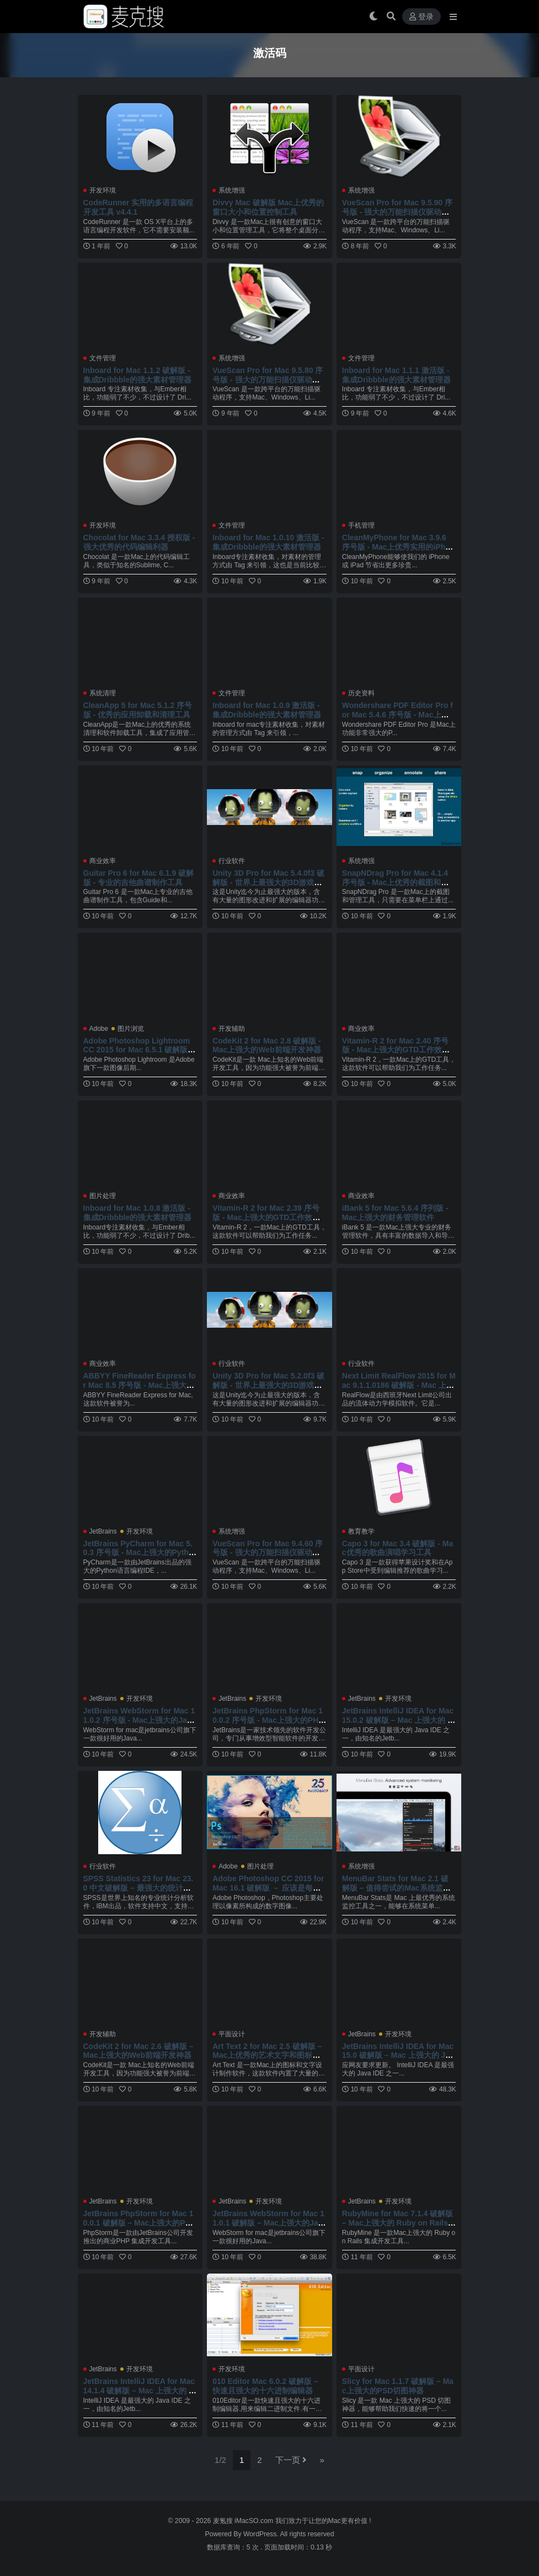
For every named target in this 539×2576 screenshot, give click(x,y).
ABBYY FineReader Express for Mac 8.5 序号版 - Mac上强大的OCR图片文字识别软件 (139, 1385)
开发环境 (102, 190)
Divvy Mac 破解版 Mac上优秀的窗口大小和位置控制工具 (268, 207)
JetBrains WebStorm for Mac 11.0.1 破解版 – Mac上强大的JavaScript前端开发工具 (268, 2223)
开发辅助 (231, 1028)
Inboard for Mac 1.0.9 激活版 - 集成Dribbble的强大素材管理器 (266, 710)
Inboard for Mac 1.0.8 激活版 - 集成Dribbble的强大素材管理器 (137, 1213)
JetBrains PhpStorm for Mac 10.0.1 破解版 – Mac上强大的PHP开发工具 (139, 2223)
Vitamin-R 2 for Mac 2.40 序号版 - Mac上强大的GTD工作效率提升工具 (396, 1050)
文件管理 (102, 358)
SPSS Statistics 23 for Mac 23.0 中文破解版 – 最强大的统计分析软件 (138, 1888)
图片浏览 (131, 1028)
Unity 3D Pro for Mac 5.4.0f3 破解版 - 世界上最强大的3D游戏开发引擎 (268, 882)
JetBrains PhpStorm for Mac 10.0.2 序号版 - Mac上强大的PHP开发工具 (268, 1720)
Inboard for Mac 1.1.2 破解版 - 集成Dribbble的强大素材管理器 (137, 375)
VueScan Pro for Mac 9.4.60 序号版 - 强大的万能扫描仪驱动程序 (267, 1553)
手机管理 (361, 525)
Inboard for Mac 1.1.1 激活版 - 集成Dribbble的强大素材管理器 (396, 375)
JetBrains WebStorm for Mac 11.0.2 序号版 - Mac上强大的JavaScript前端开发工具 (139, 1720)
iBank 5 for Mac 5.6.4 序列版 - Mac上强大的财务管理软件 (395, 1213)
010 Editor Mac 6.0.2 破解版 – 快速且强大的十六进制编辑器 (265, 2386)
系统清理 (102, 693)
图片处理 (102, 1196)
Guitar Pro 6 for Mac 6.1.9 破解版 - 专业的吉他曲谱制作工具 (138, 878)
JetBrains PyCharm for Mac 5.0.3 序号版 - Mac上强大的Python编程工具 (138, 1553)
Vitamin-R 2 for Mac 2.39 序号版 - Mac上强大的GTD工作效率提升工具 (266, 1217)
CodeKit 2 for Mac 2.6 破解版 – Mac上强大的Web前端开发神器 (138, 2051)
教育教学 (361, 1531)
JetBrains (103, 1531)
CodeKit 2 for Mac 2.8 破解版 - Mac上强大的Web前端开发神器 (266, 1045)
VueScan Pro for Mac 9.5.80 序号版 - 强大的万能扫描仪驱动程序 (267, 379)
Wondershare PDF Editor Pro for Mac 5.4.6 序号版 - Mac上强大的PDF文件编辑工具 (397, 714)
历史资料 (361, 693)
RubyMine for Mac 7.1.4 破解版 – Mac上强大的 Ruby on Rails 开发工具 (397, 2223)
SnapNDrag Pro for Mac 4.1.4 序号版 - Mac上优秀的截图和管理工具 (395, 882)
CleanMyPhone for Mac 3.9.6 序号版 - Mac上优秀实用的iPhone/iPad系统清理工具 (398, 547)
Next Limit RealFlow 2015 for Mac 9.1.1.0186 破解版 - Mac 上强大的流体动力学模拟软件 (399, 1385)
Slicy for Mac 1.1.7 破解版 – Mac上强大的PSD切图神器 (397, 2386)
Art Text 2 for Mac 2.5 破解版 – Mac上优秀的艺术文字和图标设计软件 (267, 2055)
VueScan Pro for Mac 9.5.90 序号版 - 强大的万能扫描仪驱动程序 (397, 212)
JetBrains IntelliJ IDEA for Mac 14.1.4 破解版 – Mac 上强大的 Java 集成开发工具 (139, 2390)
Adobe (99, 1028)
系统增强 (231, 190)
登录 (421, 17)
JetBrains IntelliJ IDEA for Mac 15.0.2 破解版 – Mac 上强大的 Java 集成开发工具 (398, 1720)
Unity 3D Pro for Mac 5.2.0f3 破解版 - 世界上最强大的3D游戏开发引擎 (268, 1385)
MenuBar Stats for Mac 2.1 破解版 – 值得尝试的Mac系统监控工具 (396, 1888)
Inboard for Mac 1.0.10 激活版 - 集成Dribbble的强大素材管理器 (268, 542)
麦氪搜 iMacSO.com (244, 2521)
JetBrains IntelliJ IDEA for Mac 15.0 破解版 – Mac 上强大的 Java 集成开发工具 (398, 2055)
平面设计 (231, 2034)
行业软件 (231, 861)
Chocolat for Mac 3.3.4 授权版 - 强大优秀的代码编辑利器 (139, 542)
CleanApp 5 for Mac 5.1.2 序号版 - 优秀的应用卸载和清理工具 (138, 710)
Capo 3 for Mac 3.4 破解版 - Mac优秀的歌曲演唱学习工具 (397, 1548)
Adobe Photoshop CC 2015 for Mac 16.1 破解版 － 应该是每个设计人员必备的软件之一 (268, 1888)
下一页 (291, 2460)
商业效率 (102, 861)
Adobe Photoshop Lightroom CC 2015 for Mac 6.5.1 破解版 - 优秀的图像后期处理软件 (138, 1050)
